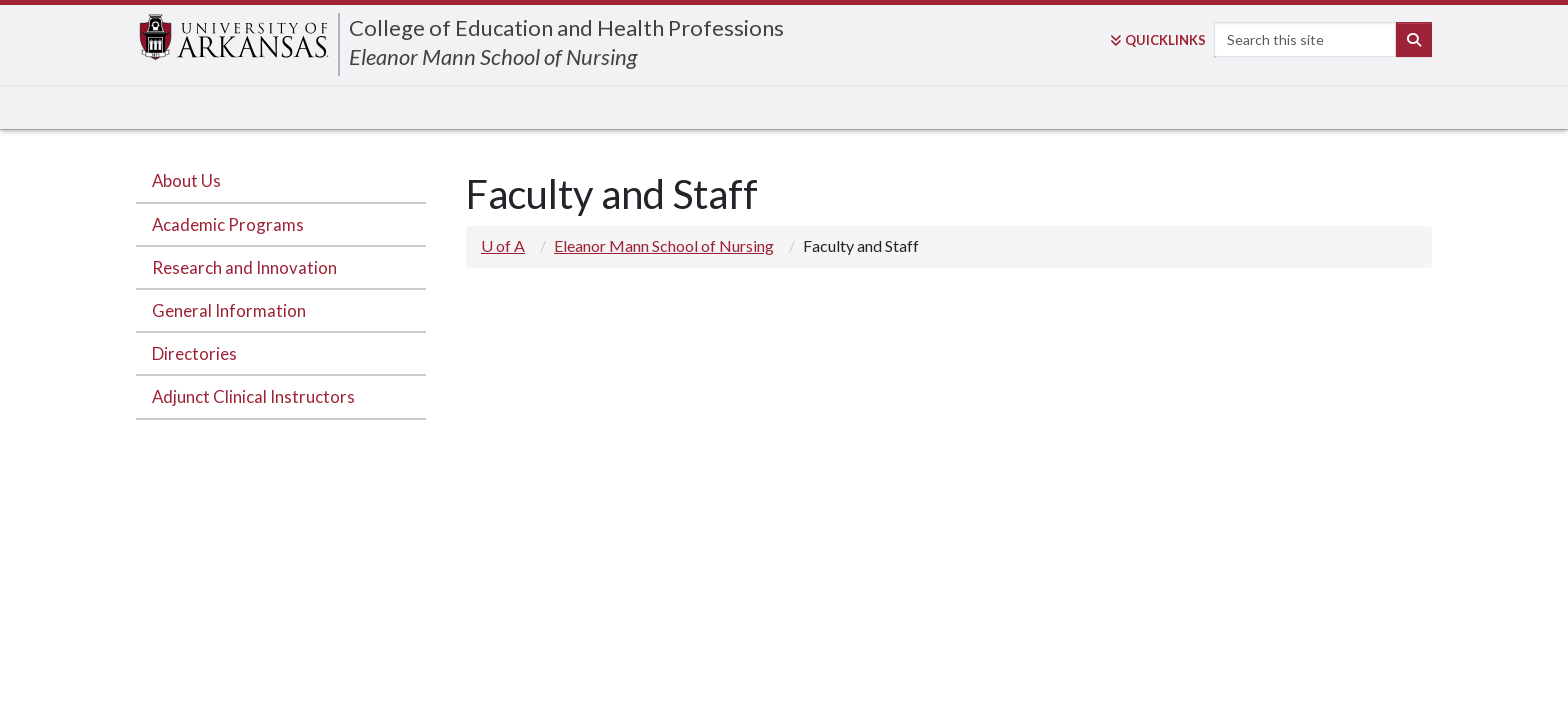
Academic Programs (228, 224)
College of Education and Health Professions (566, 27)
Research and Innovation (244, 267)
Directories (194, 353)
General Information (229, 310)
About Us (186, 180)
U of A (503, 245)
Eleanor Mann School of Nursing (493, 56)
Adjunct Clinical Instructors (253, 396)
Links (1158, 40)
